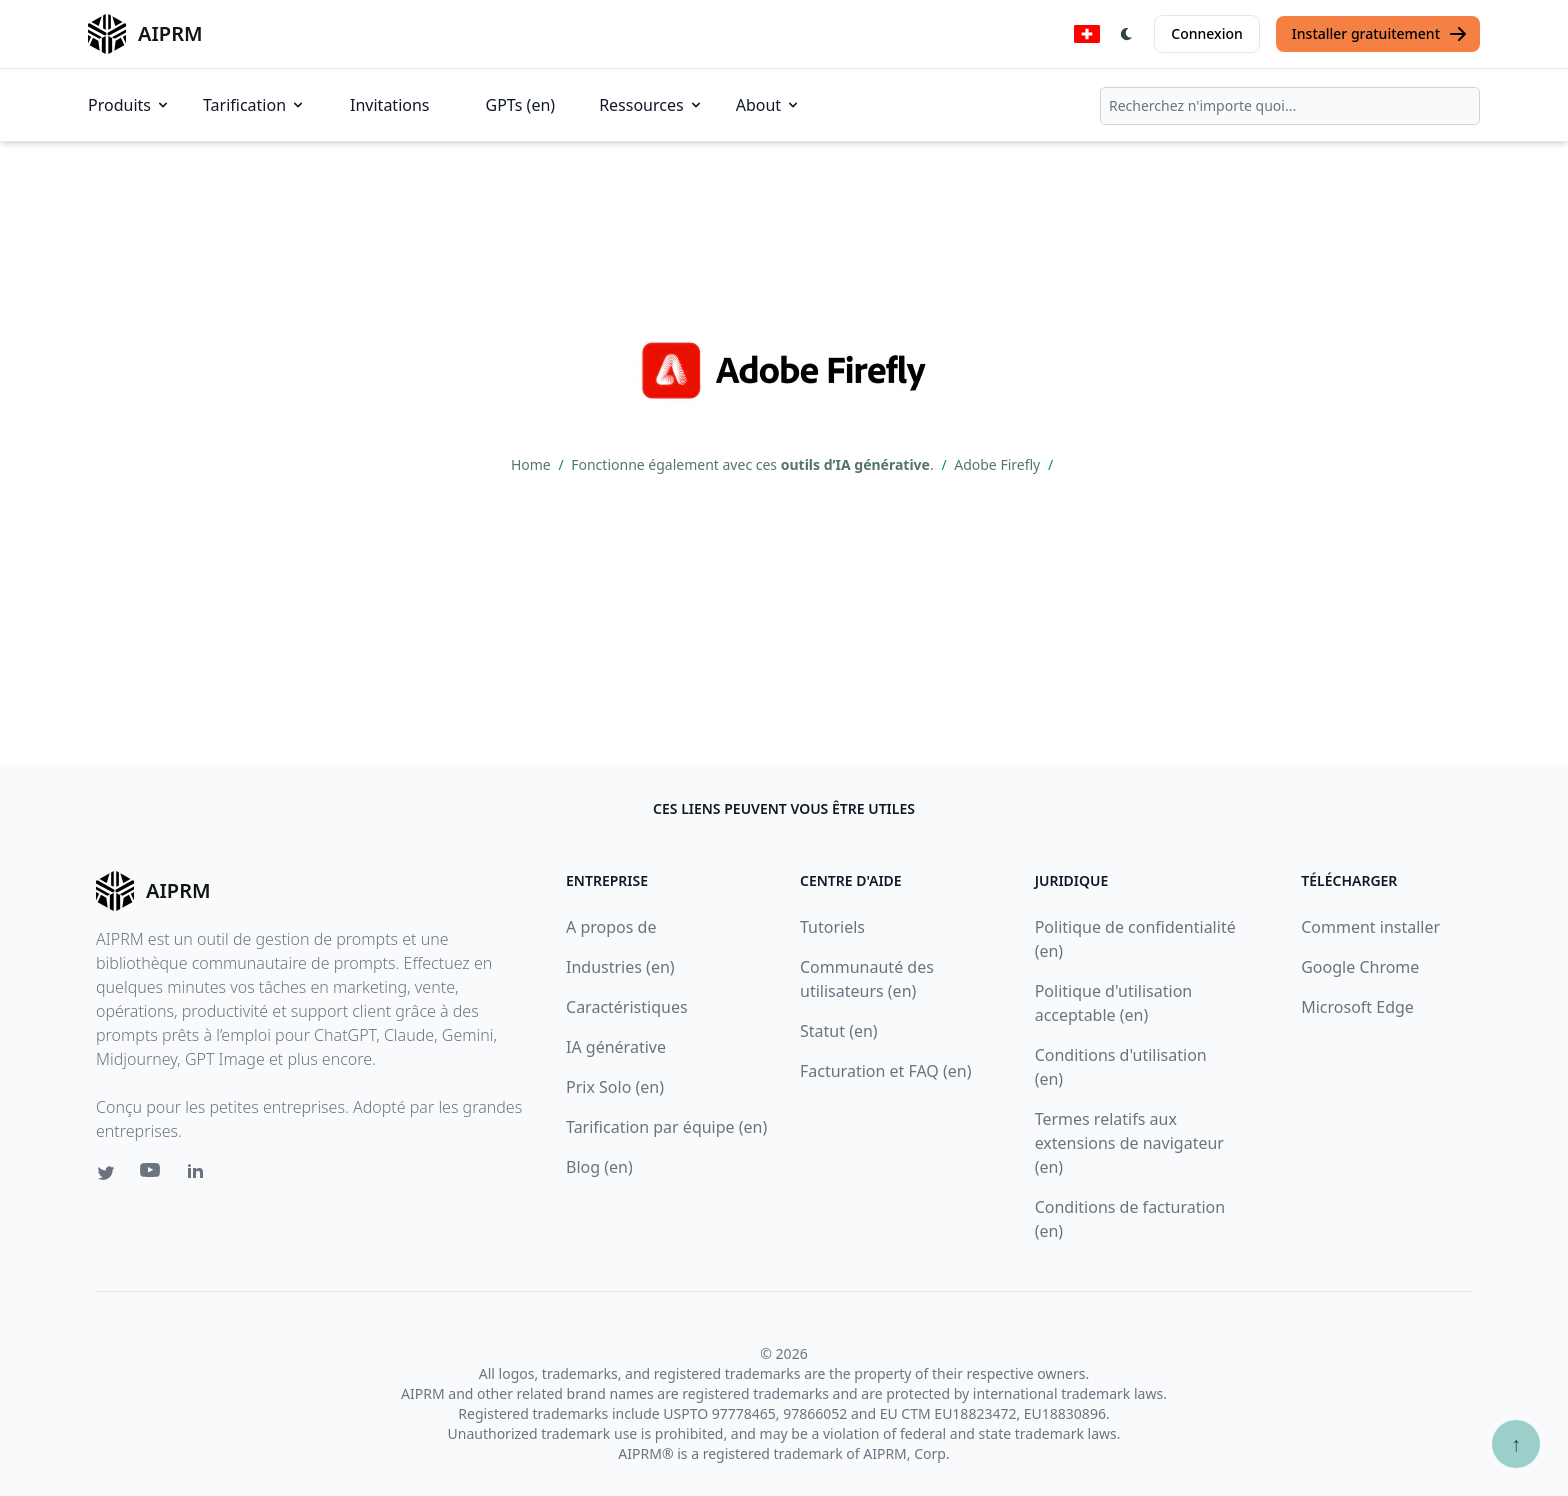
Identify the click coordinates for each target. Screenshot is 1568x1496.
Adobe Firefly (999, 464)
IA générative (616, 1047)
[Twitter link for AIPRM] (106, 1173)
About (768, 105)
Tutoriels (832, 927)
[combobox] (1290, 106)
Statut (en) (839, 1031)
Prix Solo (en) (615, 1087)
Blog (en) (599, 1167)
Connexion (1206, 33)
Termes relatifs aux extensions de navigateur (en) (1129, 1143)
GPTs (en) (521, 105)
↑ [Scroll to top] (1516, 1443)
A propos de (611, 927)
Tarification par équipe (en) (666, 1127)
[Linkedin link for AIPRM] (200, 1175)
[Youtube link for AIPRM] (152, 1175)
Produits (129, 105)
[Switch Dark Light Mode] (1127, 34)
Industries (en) (620, 967)
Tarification (254, 105)
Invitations (389, 105)
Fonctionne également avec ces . (754, 464)
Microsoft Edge (1357, 1007)
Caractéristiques (627, 1007)
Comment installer (1370, 927)
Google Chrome (1360, 967)
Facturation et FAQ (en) (886, 1071)
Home (532, 464)
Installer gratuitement (1380, 34)
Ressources (651, 105)
